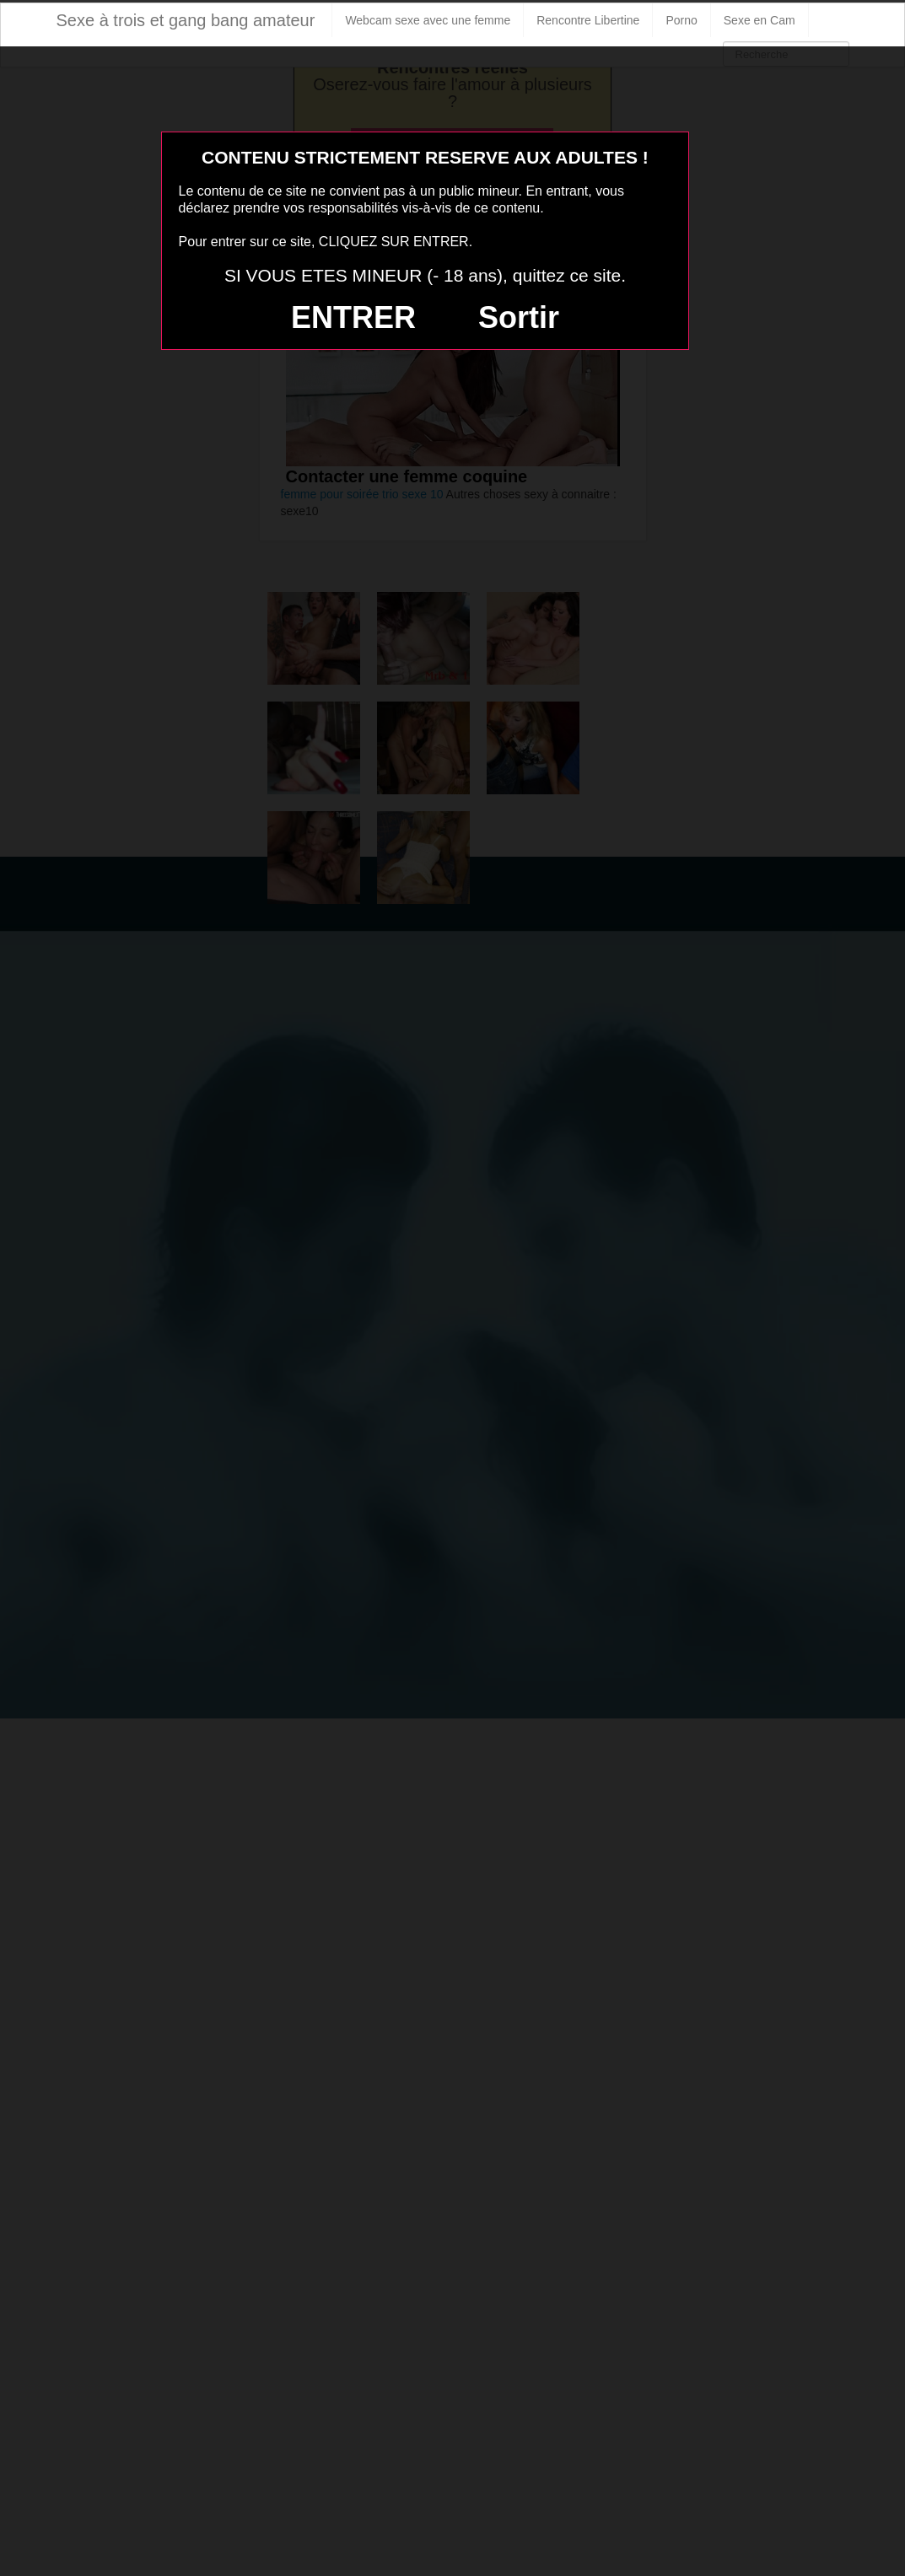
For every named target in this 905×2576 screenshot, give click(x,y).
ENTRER (353, 317)
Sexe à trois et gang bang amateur (186, 20)
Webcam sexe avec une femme (427, 20)
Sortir (518, 317)
